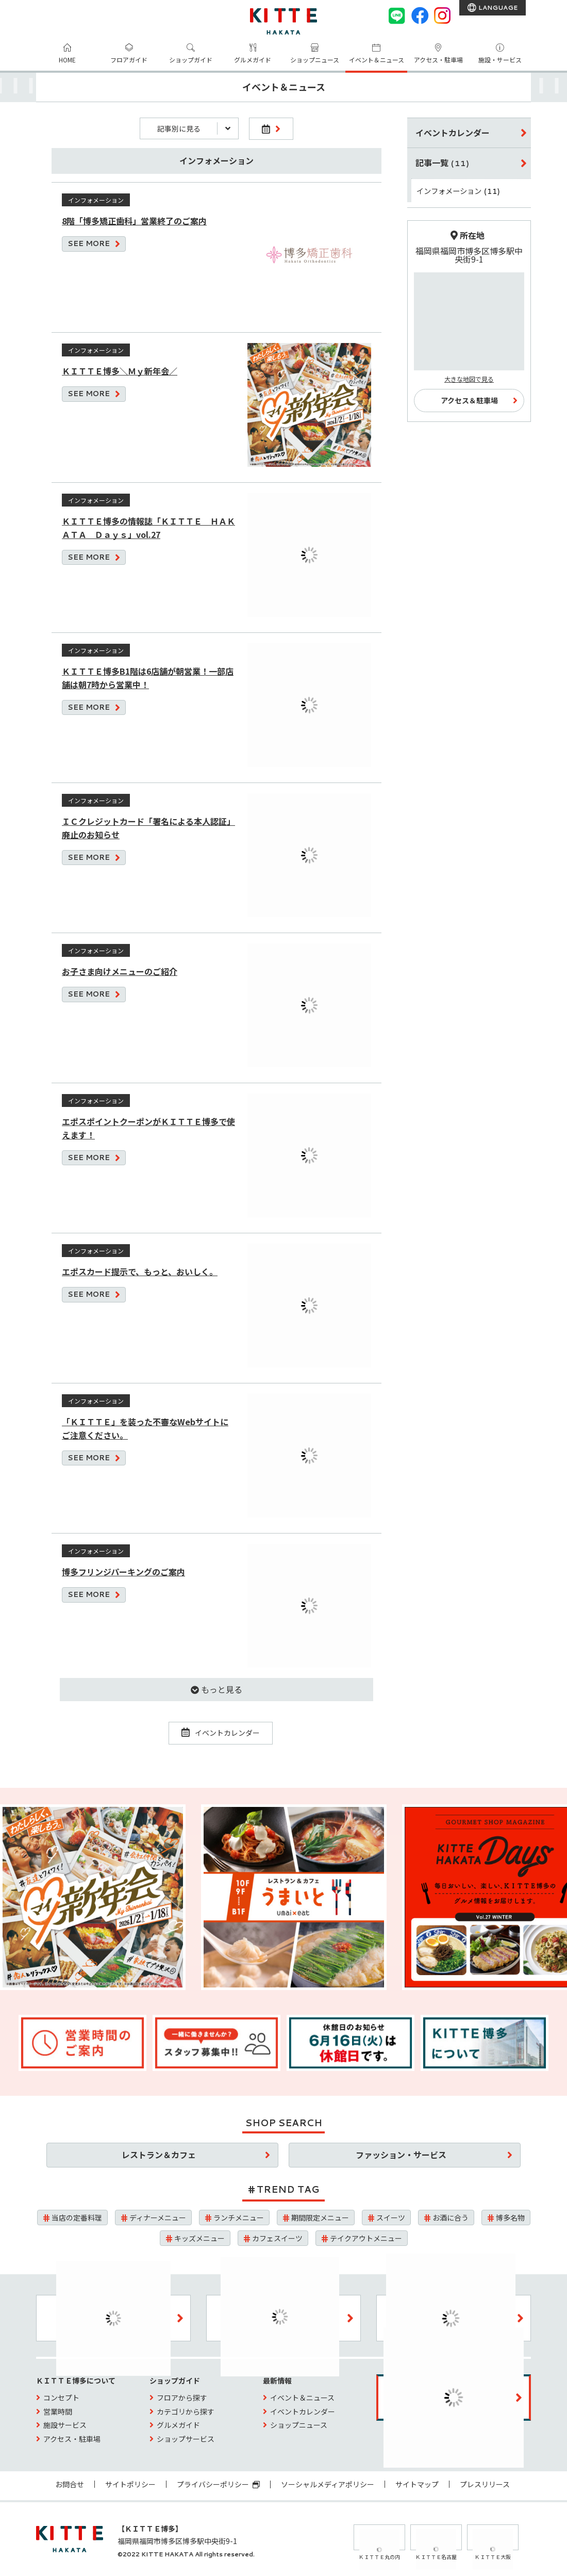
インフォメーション (458, 190)
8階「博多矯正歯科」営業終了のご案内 (134, 221)
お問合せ (69, 2484)
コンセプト (61, 2397)
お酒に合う (450, 2217)
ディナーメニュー (157, 2217)
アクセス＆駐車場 (469, 400)
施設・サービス (500, 59)
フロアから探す (182, 2397)
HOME (67, 59)
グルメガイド (252, 59)
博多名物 (510, 2217)
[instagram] (442, 15)
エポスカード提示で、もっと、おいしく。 (140, 1271)
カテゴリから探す (185, 2411)
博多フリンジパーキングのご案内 (123, 1572)
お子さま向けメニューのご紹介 (119, 971)
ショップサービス (185, 2439)
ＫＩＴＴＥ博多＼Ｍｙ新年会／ (119, 371)
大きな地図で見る (469, 378)
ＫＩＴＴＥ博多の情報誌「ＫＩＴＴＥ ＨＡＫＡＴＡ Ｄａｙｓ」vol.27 (148, 528)
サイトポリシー (130, 2484)
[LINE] (397, 15)
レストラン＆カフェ (159, 2154)
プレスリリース (485, 2484)
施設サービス (65, 2425)
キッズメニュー (199, 2238)
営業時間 (57, 2411)
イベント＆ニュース (376, 59)
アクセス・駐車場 (438, 59)
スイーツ (390, 2217)
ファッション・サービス (401, 2154)
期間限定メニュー (320, 2217)
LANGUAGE (497, 7)
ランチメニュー (238, 2217)
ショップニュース (314, 59)
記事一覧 (442, 162)
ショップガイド (190, 59)
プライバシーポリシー (218, 2484)
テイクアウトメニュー (366, 2238)
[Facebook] (419, 15)
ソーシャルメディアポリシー (327, 2484)
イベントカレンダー (220, 1732)
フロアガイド (128, 59)
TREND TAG (288, 2189)
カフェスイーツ (277, 2238)
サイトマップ (417, 2484)
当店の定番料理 (77, 2217)
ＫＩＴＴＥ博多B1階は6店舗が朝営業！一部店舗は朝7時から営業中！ (148, 678)
